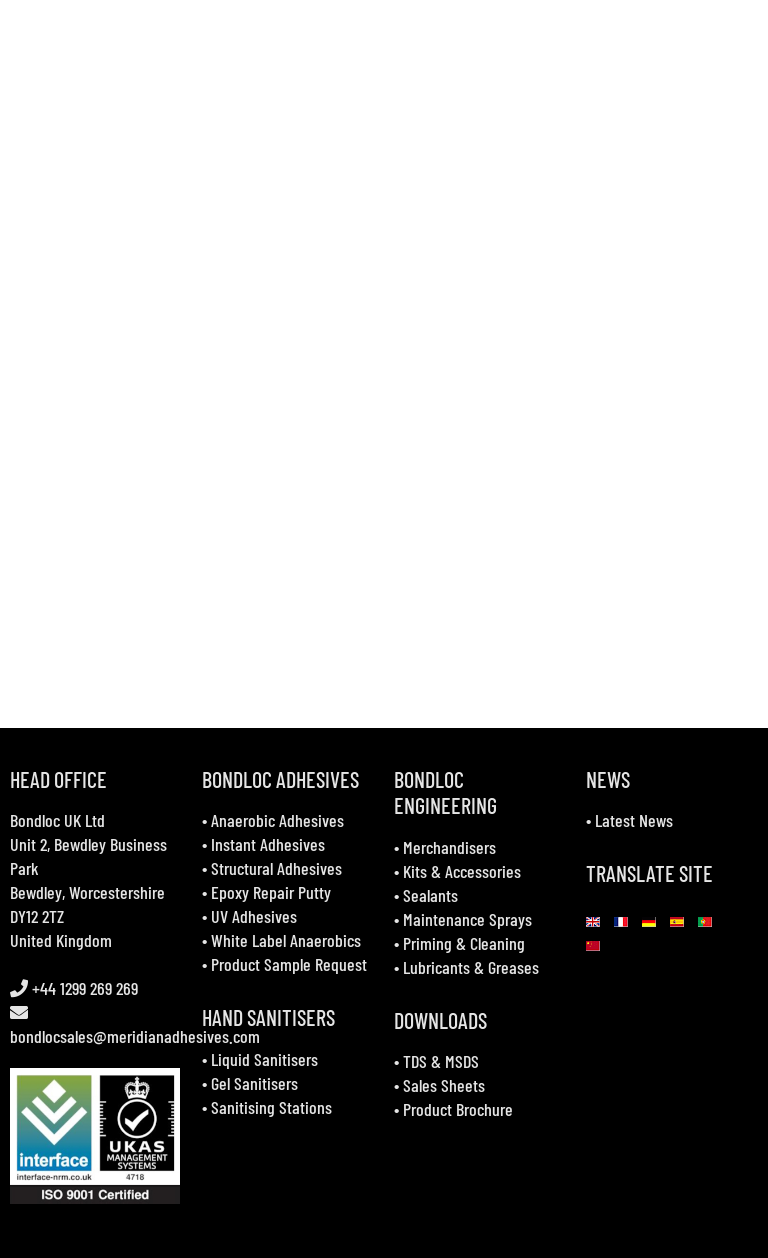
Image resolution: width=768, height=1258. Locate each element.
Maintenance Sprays (467, 919)
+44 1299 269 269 (83, 988)
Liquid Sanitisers (264, 1059)
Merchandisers (449, 847)
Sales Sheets (444, 1085)
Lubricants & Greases (471, 967)
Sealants (430, 895)
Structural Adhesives (276, 868)
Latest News (634, 820)
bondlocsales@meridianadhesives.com (135, 1036)
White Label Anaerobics (286, 940)
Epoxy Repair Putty (271, 892)
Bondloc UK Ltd (57, 820)
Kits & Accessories (462, 871)
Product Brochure (458, 1109)
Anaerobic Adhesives (277, 820)
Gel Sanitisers (254, 1083)
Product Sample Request (289, 964)
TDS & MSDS (441, 1061)
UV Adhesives (254, 916)
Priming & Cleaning (464, 943)
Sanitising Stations (271, 1107)
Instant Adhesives (268, 844)
